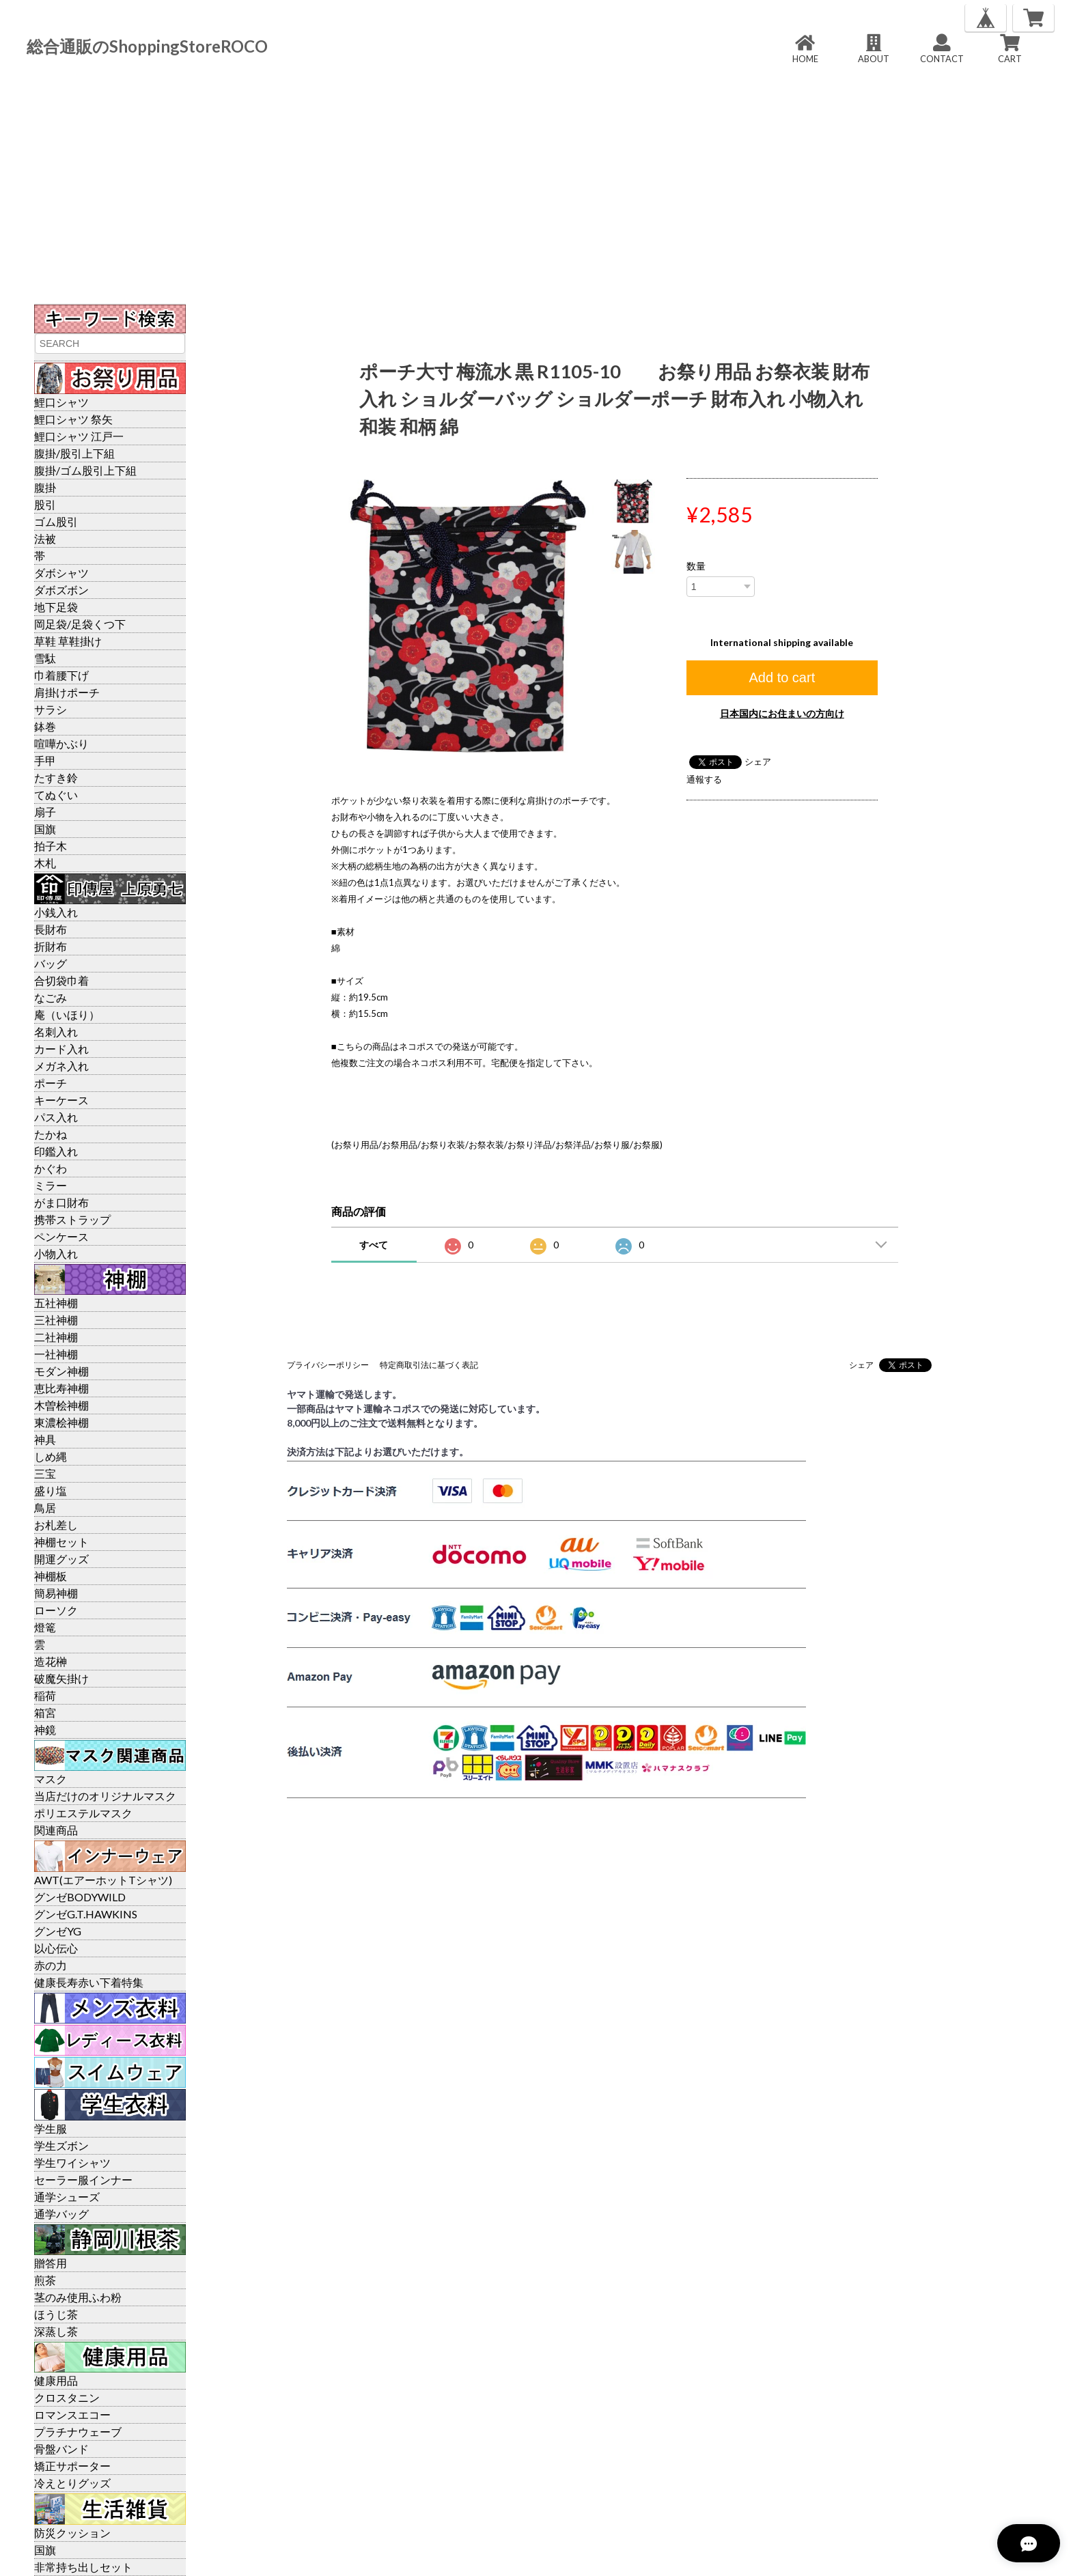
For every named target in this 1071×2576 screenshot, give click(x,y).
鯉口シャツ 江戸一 (79, 436)
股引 (45, 504)
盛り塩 (50, 1490)
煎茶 (45, 2279)
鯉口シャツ (61, 401)
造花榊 (50, 1661)
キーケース (61, 1099)
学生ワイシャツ (72, 2162)
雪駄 (45, 658)
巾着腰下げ (61, 675)
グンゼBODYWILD (80, 1896)
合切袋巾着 (61, 980)
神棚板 (50, 1575)
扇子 (45, 811)
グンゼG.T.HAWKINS (85, 1913)
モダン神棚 (61, 1370)
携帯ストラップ (72, 1219)
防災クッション (72, 2532)
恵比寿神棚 (61, 1388)
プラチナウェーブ (78, 2431)
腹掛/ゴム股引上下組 (85, 470)
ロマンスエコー (72, 2414)
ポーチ (50, 1082)
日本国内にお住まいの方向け (782, 713)
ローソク (56, 1610)
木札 (45, 862)
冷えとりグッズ (72, 2482)
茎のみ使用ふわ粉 (78, 2297)
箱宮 (45, 1712)
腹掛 (45, 487)
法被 (45, 538)
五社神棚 (56, 1302)
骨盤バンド (61, 2448)
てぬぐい (56, 794)
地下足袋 (56, 606)
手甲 (45, 760)
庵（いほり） (67, 1014)
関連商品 (56, 1829)
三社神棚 (56, 1319)
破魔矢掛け (61, 1678)
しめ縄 (50, 1456)
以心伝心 (56, 1948)
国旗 (45, 828)
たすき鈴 (56, 777)
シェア (758, 761)
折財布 (50, 946)
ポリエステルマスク (83, 1812)
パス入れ (56, 1116)
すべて (373, 1244)
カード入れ (61, 1048)
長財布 (50, 929)
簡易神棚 (56, 1592)
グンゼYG (57, 1930)
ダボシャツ (61, 572)
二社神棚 (56, 1336)
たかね (50, 1134)
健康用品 (56, 2380)
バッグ (50, 963)
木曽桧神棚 (61, 1405)
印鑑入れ (56, 1151)
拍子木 (50, 845)
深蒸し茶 (56, 2331)
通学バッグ (61, 2213)
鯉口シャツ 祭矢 (73, 418)
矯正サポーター (72, 2465)
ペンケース (61, 1236)
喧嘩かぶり (61, 743)
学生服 (50, 2128)
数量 (696, 566)
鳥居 (45, 1507)
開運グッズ (61, 1558)
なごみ (50, 997)
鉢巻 (45, 726)
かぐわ (50, 1168)
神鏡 (45, 1729)
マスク (50, 1778)
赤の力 (50, 1965)
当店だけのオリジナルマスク (105, 1795)
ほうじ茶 (56, 2314)
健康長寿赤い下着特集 (88, 1982)
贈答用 (50, 2262)
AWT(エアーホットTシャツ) (103, 1879)
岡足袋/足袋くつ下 (80, 623)
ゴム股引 (56, 521)
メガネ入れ (61, 1065)
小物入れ (56, 1253)
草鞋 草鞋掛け (68, 640)
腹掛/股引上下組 (74, 453)
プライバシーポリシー (328, 1365)
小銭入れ (56, 912)
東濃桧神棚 (61, 1422)
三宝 (45, 1473)
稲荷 (45, 1695)
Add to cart (782, 677)
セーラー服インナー (83, 2179)
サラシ (50, 709)
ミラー (50, 1185)
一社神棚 (56, 1353)
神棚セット (61, 1541)
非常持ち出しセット (83, 2566)
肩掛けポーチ (67, 692)
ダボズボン (61, 589)
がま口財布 (61, 1202)
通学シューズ (67, 2196)
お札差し (56, 1524)
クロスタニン (67, 2397)
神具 (45, 1439)
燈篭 (45, 1627)
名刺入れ (56, 1031)
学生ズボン (61, 2145)
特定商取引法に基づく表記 (429, 1365)
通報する (704, 779)
